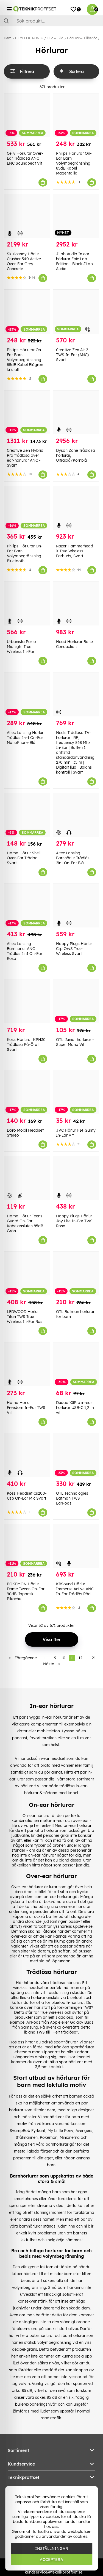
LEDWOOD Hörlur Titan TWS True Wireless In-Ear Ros (24, 1316)
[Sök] (51, 20)
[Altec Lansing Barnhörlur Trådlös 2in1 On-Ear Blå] (76, 815)
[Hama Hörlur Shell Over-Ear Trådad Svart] (27, 815)
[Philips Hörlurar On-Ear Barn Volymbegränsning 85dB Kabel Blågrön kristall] (27, 311)
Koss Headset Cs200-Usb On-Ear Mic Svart (27, 1496)
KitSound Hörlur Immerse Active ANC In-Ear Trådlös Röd (75, 1588)
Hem (7, 38)
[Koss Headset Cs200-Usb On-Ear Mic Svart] (27, 1455)
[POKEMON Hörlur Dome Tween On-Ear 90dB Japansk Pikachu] (27, 1546)
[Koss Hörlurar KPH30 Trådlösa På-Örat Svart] (27, 1001)
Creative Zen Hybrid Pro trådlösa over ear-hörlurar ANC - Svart (25, 458)
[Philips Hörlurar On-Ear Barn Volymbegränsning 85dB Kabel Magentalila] (76, 115)
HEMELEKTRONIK (29, 38)
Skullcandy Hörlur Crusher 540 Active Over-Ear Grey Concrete (24, 261)
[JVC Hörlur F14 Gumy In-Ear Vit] (76, 1092)
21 (94, 1657)
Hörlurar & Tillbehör (82, 38)
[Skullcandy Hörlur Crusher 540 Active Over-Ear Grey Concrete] (27, 216)
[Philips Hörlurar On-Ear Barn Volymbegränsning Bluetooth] (27, 508)
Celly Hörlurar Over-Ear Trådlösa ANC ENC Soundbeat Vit (25, 158)
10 (63, 1657)
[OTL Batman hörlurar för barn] (76, 1273)
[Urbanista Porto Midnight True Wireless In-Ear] (27, 603)
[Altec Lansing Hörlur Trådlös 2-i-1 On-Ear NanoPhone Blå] (27, 694)
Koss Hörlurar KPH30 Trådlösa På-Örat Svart (26, 1044)
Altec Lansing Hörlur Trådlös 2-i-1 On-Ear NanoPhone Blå (25, 737)
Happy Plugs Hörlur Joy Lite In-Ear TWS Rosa (74, 1221)
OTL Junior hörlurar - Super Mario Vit (75, 1042)
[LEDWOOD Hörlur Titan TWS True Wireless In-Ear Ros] (27, 1273)
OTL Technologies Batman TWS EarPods (72, 1498)
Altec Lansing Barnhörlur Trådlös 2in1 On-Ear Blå (73, 858)
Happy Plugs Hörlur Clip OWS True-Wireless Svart (74, 948)
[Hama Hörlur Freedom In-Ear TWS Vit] (27, 1364)
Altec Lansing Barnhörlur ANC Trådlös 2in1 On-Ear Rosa (24, 951)
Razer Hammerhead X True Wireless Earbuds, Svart (74, 551)
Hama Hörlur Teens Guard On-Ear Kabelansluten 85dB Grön (25, 1223)
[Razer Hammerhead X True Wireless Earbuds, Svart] (76, 508)
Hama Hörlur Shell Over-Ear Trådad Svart (23, 858)
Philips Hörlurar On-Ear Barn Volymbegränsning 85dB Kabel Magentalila (74, 163)
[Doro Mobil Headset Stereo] (27, 1092)
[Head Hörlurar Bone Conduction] (76, 603)
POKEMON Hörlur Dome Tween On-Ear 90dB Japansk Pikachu (25, 1591)
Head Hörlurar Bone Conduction (74, 644)
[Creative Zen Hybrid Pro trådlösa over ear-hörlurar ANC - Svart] (27, 412)
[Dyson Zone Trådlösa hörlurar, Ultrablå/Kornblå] (76, 412)
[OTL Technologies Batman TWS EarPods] (76, 1455)
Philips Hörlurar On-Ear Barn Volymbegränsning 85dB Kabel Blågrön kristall (25, 359)
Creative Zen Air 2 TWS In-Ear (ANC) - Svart (73, 354)
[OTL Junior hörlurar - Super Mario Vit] (76, 1001)
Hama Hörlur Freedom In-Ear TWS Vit (26, 1407)
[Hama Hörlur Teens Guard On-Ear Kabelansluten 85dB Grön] (27, 1178)
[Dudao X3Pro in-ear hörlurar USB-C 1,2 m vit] (76, 1364)
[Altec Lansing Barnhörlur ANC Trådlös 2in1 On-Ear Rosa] (27, 905)
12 (80, 1657)
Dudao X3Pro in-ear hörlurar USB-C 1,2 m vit (75, 1407)
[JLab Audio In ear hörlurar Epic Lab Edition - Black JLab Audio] (76, 216)
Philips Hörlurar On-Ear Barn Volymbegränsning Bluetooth (25, 553)
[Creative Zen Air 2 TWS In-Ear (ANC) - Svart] (76, 311)
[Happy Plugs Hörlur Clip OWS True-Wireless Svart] (76, 905)
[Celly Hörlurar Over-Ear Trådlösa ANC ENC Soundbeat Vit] (27, 115)
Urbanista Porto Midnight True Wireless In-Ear (21, 646)
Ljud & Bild (55, 38)
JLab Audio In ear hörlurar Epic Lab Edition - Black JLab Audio (74, 261)
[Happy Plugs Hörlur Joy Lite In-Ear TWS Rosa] (76, 1178)
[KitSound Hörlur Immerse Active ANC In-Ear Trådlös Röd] (76, 1546)
